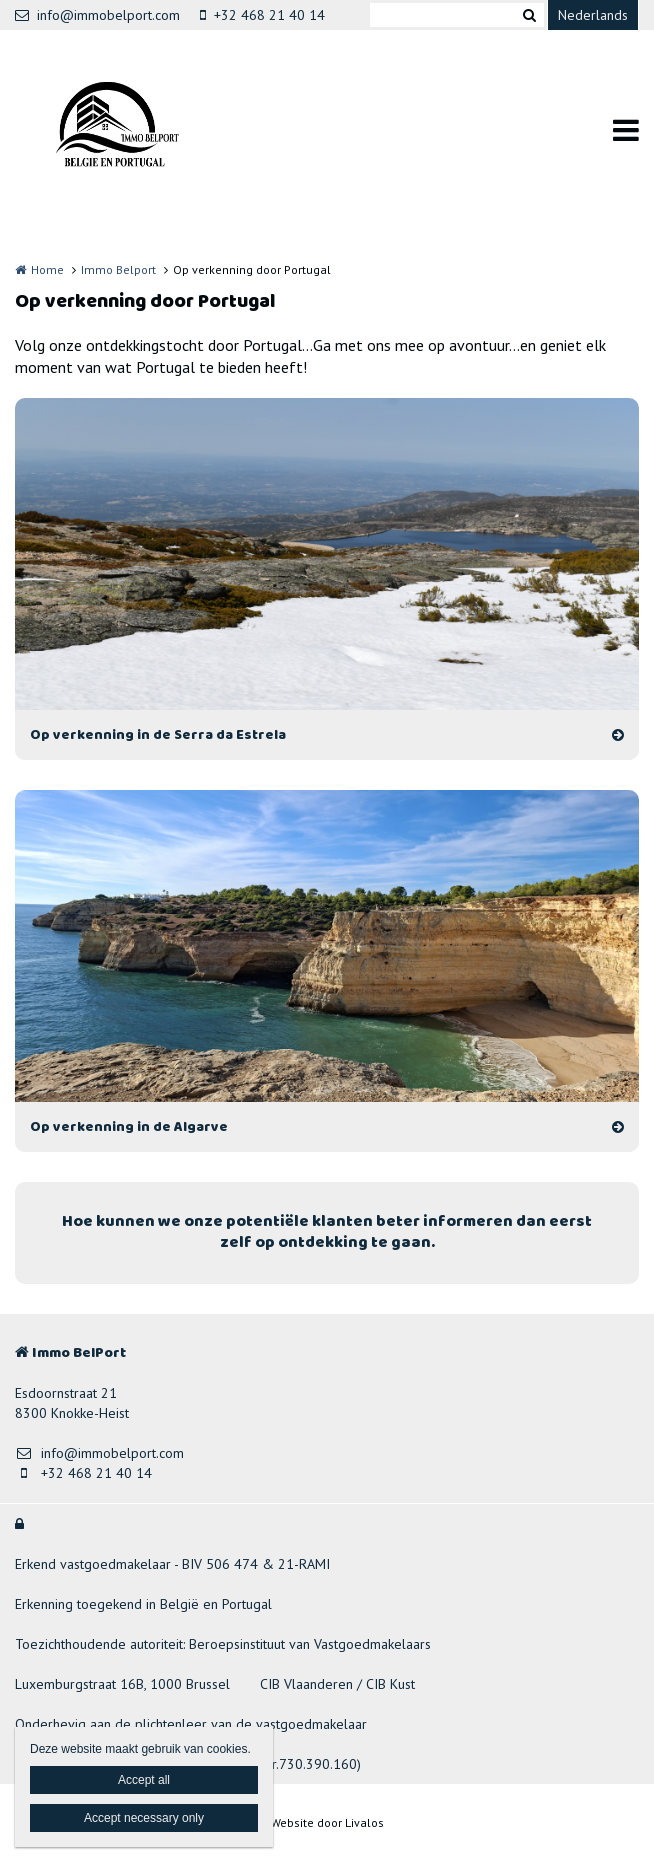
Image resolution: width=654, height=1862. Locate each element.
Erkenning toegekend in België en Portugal (143, 1604)
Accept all (144, 1780)
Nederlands (593, 15)
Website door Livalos (327, 1822)
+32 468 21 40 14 (262, 15)
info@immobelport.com (97, 15)
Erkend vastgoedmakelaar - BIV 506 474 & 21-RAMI (172, 1564)
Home (47, 269)
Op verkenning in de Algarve (129, 1127)
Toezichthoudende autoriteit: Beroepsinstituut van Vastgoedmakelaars (223, 1644)
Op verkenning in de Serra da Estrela (158, 735)
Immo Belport (118, 269)
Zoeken (529, 15)
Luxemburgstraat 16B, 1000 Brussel (122, 1684)
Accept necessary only (144, 1818)
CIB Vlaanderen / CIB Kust (337, 1684)
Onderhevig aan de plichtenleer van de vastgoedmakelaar (191, 1724)
